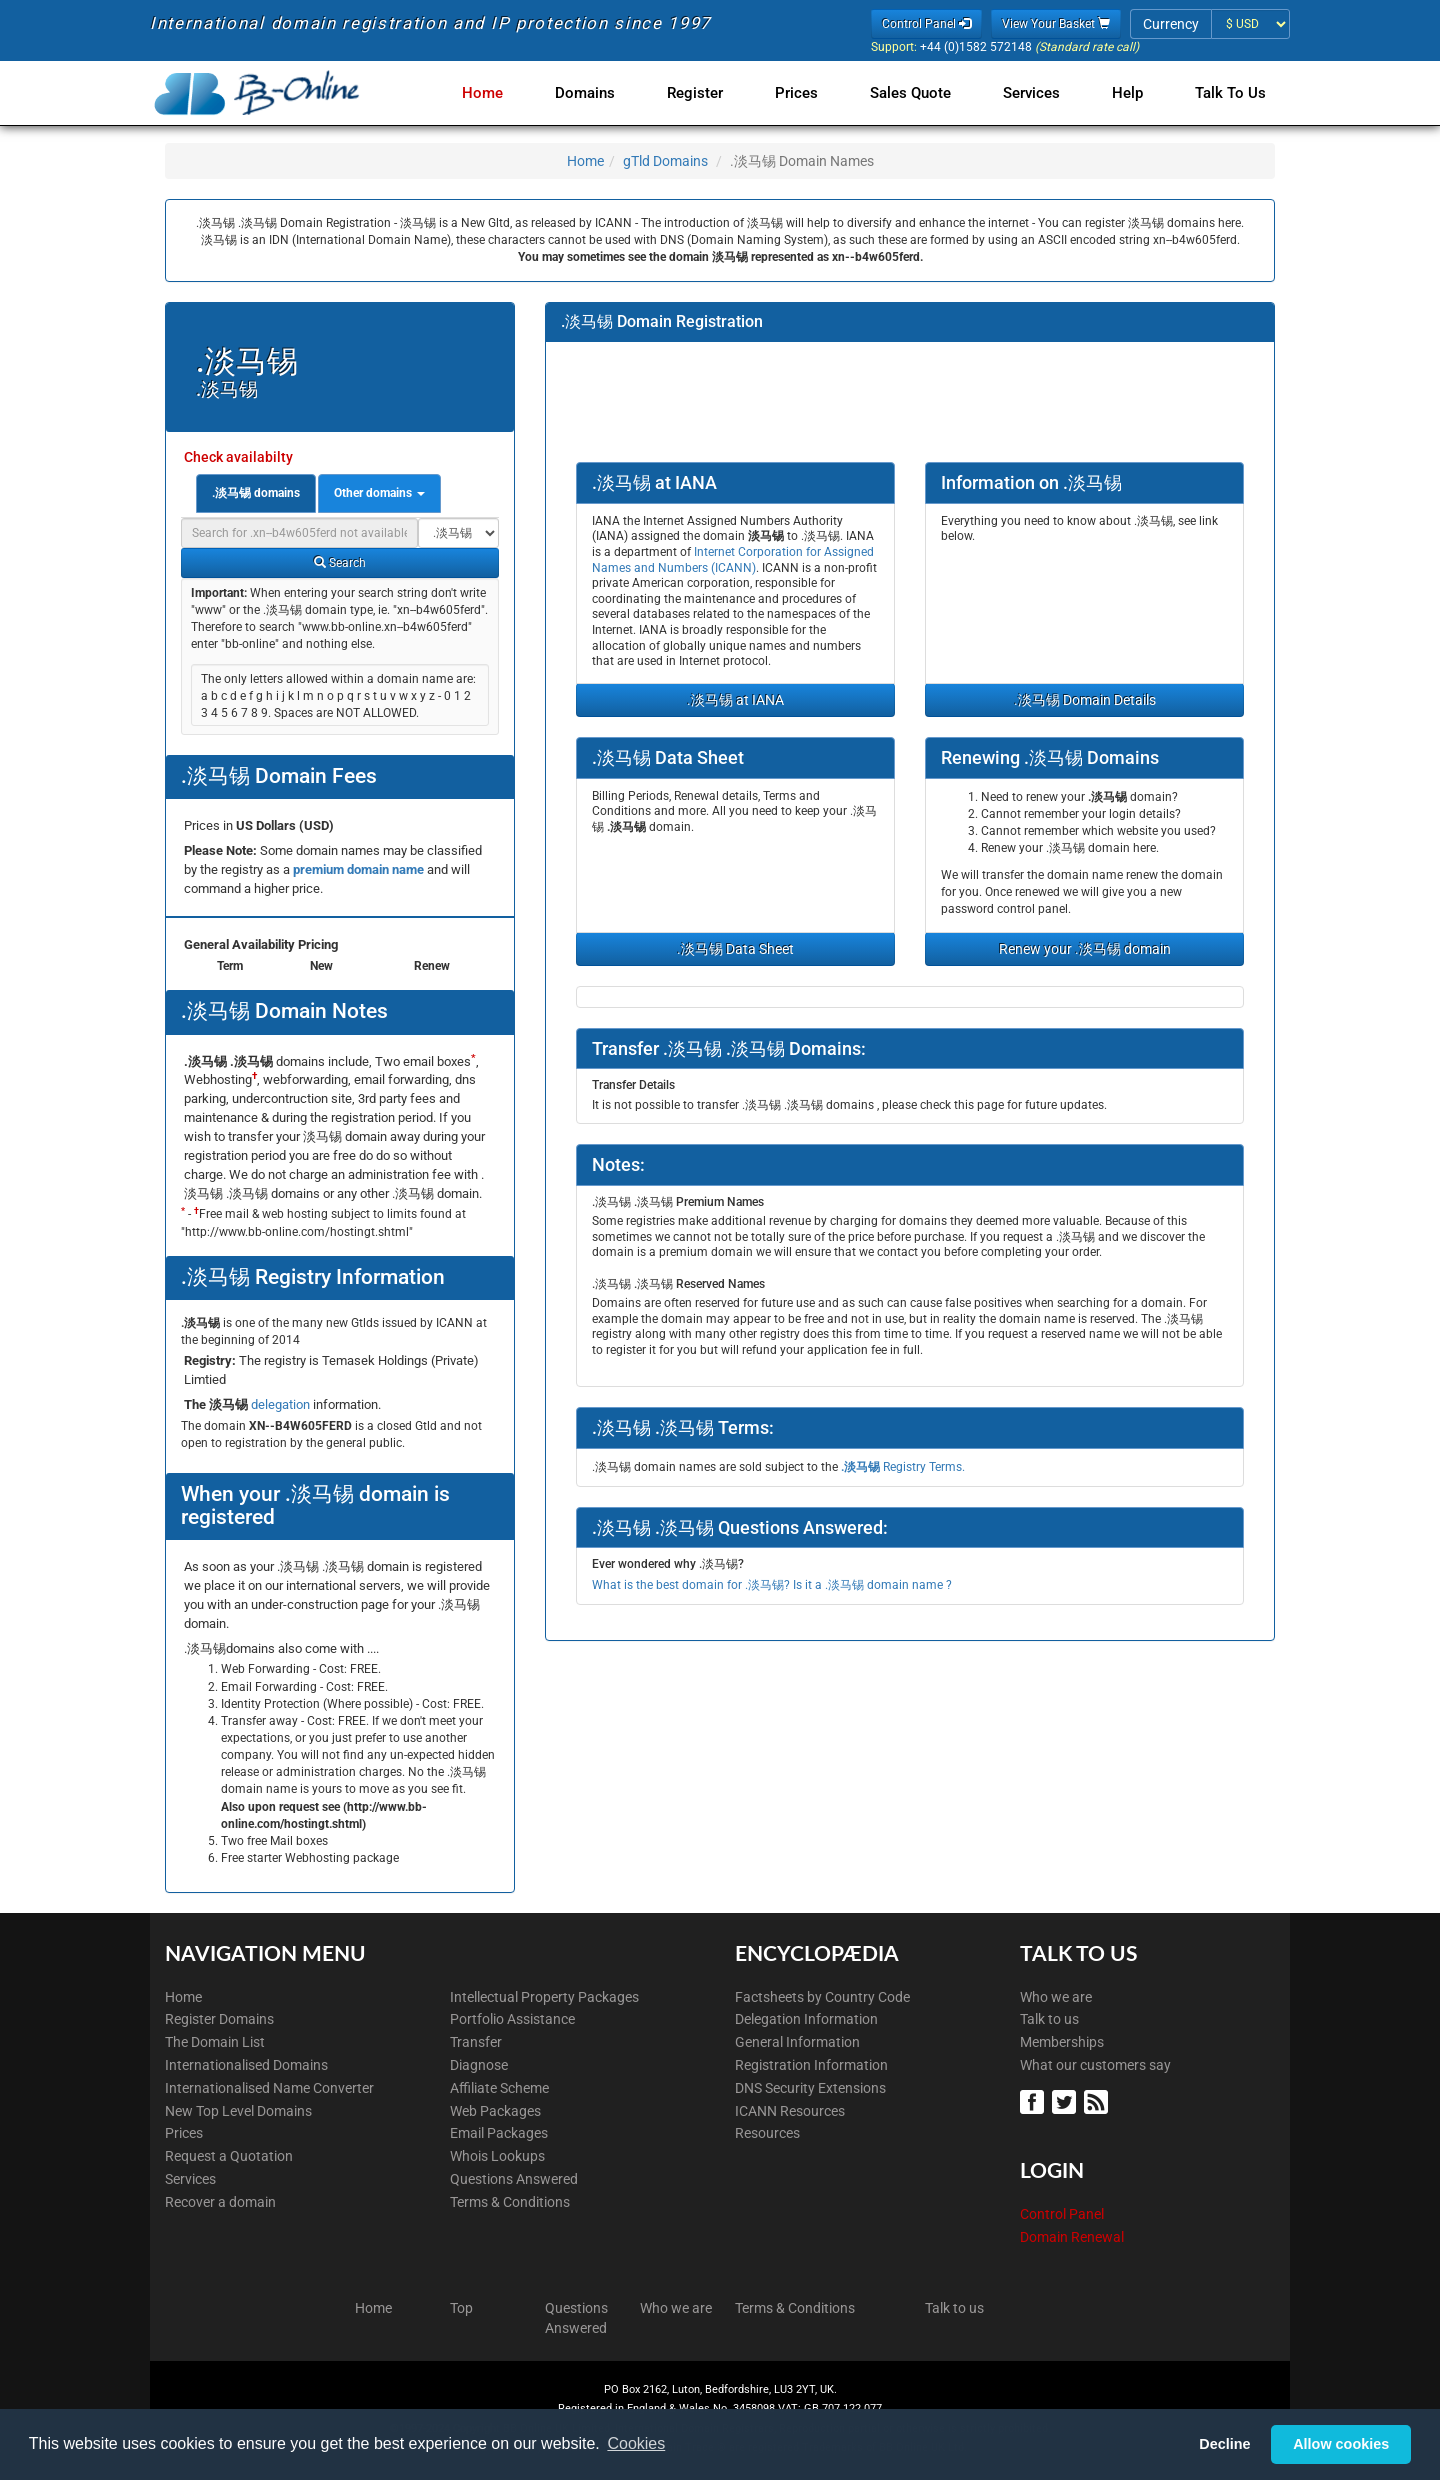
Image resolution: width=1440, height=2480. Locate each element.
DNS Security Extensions (810, 2088)
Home (510, 93)
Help (1131, 93)
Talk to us (1049, 2019)
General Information (797, 2042)
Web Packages (495, 2111)
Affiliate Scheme (499, 2088)
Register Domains (219, 2019)
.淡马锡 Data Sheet (735, 949)
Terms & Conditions (510, 2202)
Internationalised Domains (246, 2065)
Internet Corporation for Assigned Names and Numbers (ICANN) (733, 560)
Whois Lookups (497, 2156)
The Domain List (215, 2042)
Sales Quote (922, 93)
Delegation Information (806, 2019)
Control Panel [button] (926, 24)
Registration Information (811, 2065)
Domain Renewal (1072, 2237)
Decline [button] (1224, 2444)
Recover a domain (220, 2202)
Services (1039, 93)
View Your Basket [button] (1056, 24)
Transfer (476, 2042)
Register (715, 93)
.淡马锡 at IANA (735, 700)
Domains (609, 93)
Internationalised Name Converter (269, 2088)
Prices (812, 93)
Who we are (1056, 1997)
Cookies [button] (636, 2443)
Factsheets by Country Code (822, 1997)
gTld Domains (665, 161)
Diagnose (479, 2065)
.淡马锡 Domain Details (1085, 700)
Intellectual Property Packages (544, 1997)
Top (461, 2308)
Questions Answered (514, 2179)
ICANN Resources (790, 2111)
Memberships (1062, 2042)
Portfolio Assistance (512, 2019)
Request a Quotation (229, 2156)
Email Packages (499, 2133)
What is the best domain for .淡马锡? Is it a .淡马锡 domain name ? (772, 1585)
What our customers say (1095, 2065)
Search (340, 563)
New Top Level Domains (238, 2111)
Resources (767, 2133)
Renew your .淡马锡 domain (1085, 949)
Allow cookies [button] (1341, 2444)
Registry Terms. (903, 1467)
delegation (282, 1404)
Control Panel (1062, 2214)
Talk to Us (1230, 93)
